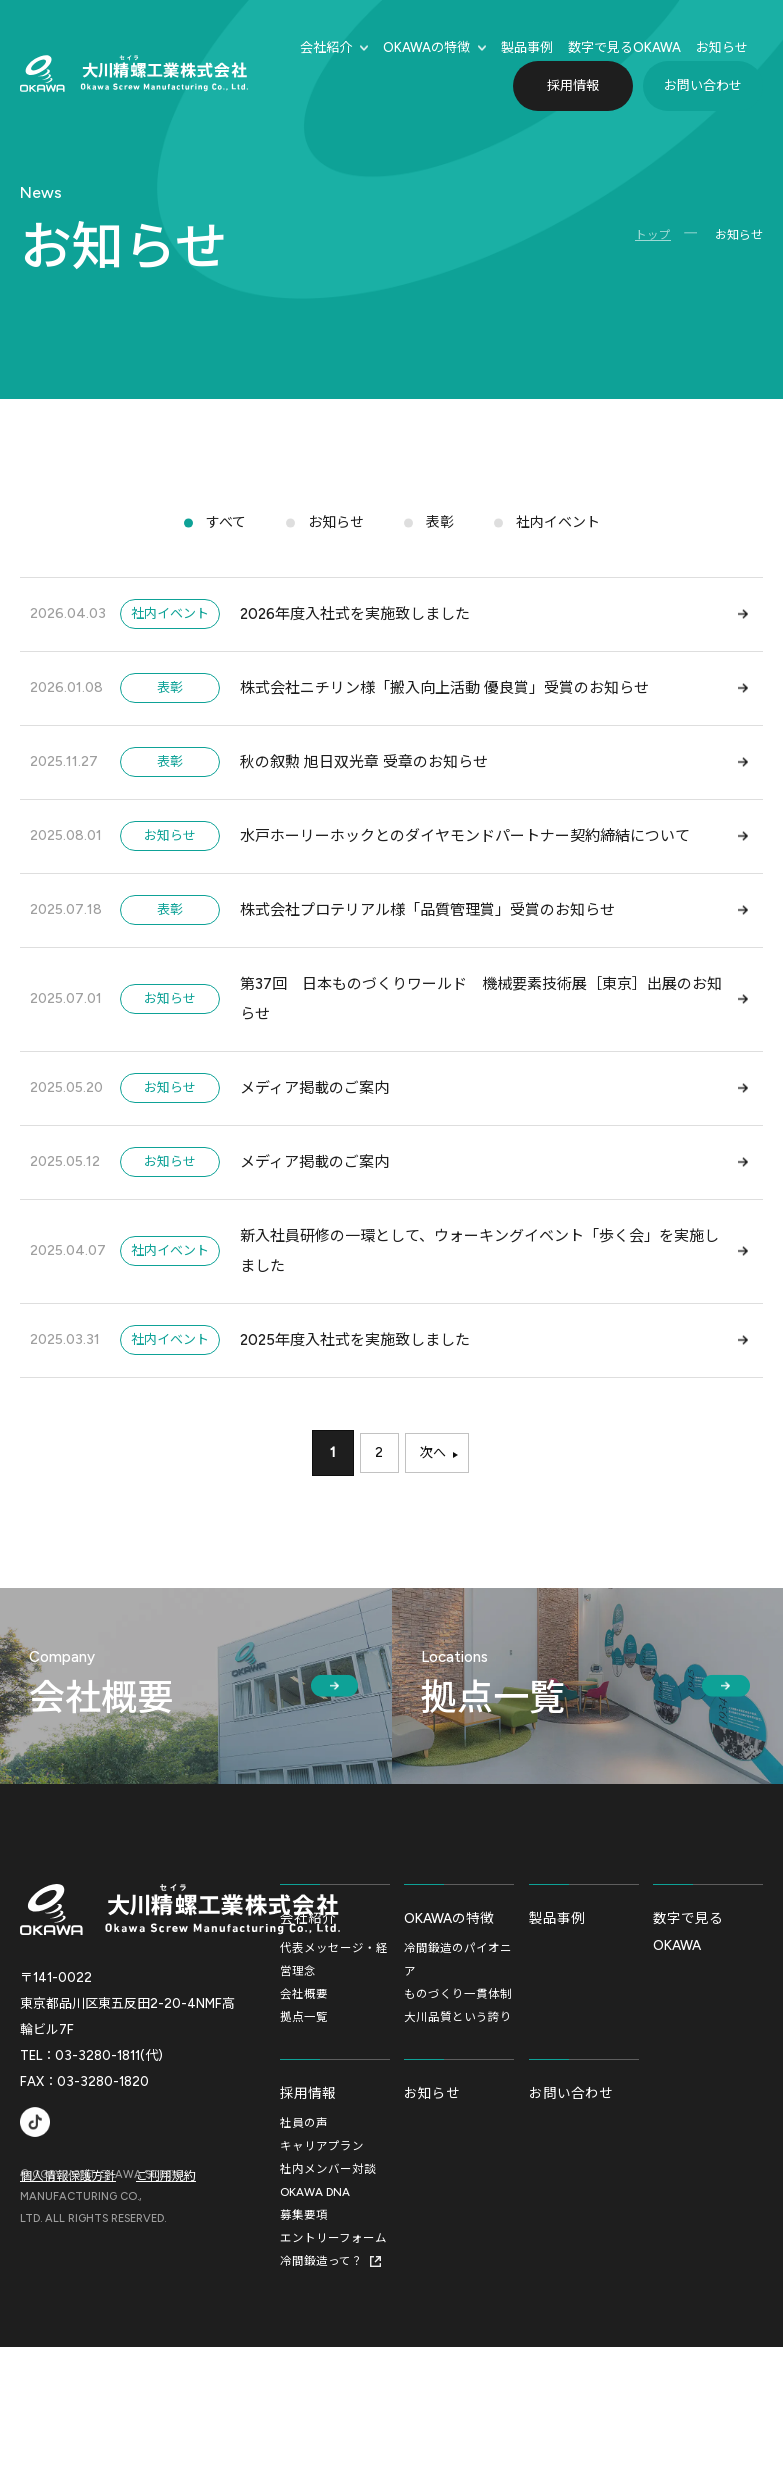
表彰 (440, 530)
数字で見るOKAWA (690, 2052)
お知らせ (722, 47)
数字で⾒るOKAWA (624, 47)
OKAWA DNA (316, 2328)
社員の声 (304, 2256)
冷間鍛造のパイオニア (458, 2081)
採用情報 (573, 85)
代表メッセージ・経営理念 (334, 2081)
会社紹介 (326, 47)
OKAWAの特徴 (426, 47)
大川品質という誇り (458, 2141)
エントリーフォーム (333, 2376)
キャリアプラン (322, 2280)
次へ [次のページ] (437, 1570)
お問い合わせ (703, 85)
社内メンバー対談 (328, 2304)
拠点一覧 (304, 2141)
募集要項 (304, 2352)
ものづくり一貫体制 (458, 2117)
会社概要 (304, 2117)
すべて (219, 530)
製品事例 (527, 47)
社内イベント (562, 530)
